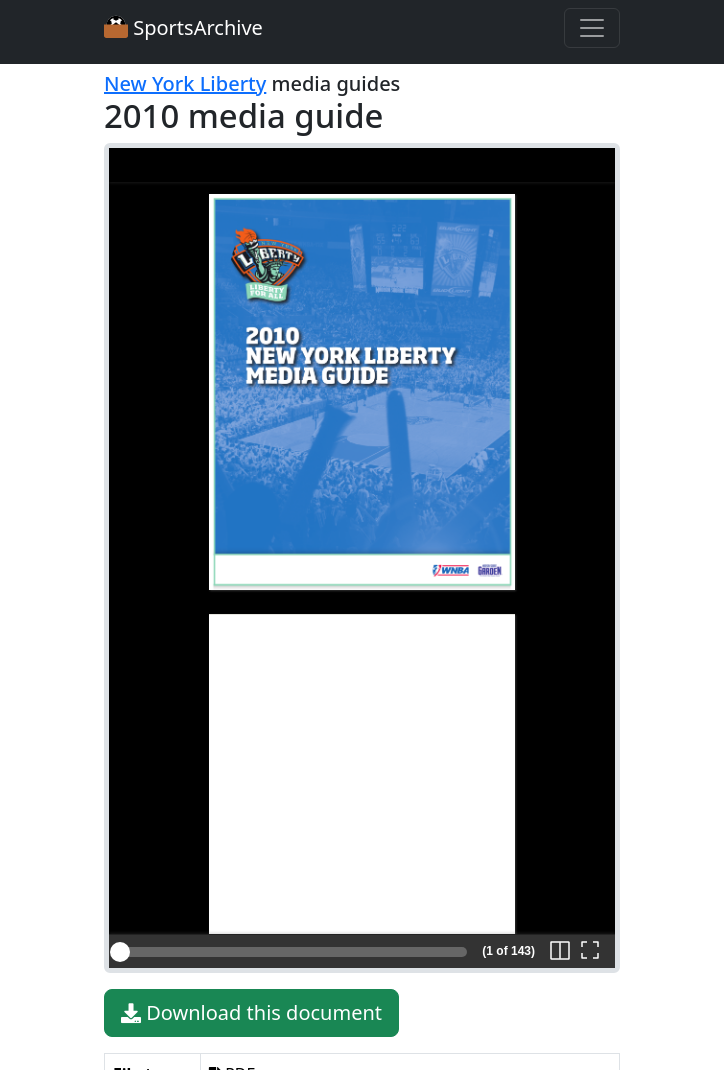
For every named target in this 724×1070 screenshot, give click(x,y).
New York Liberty (185, 83)
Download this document (251, 1013)
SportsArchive (183, 27)
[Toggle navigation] (592, 28)
